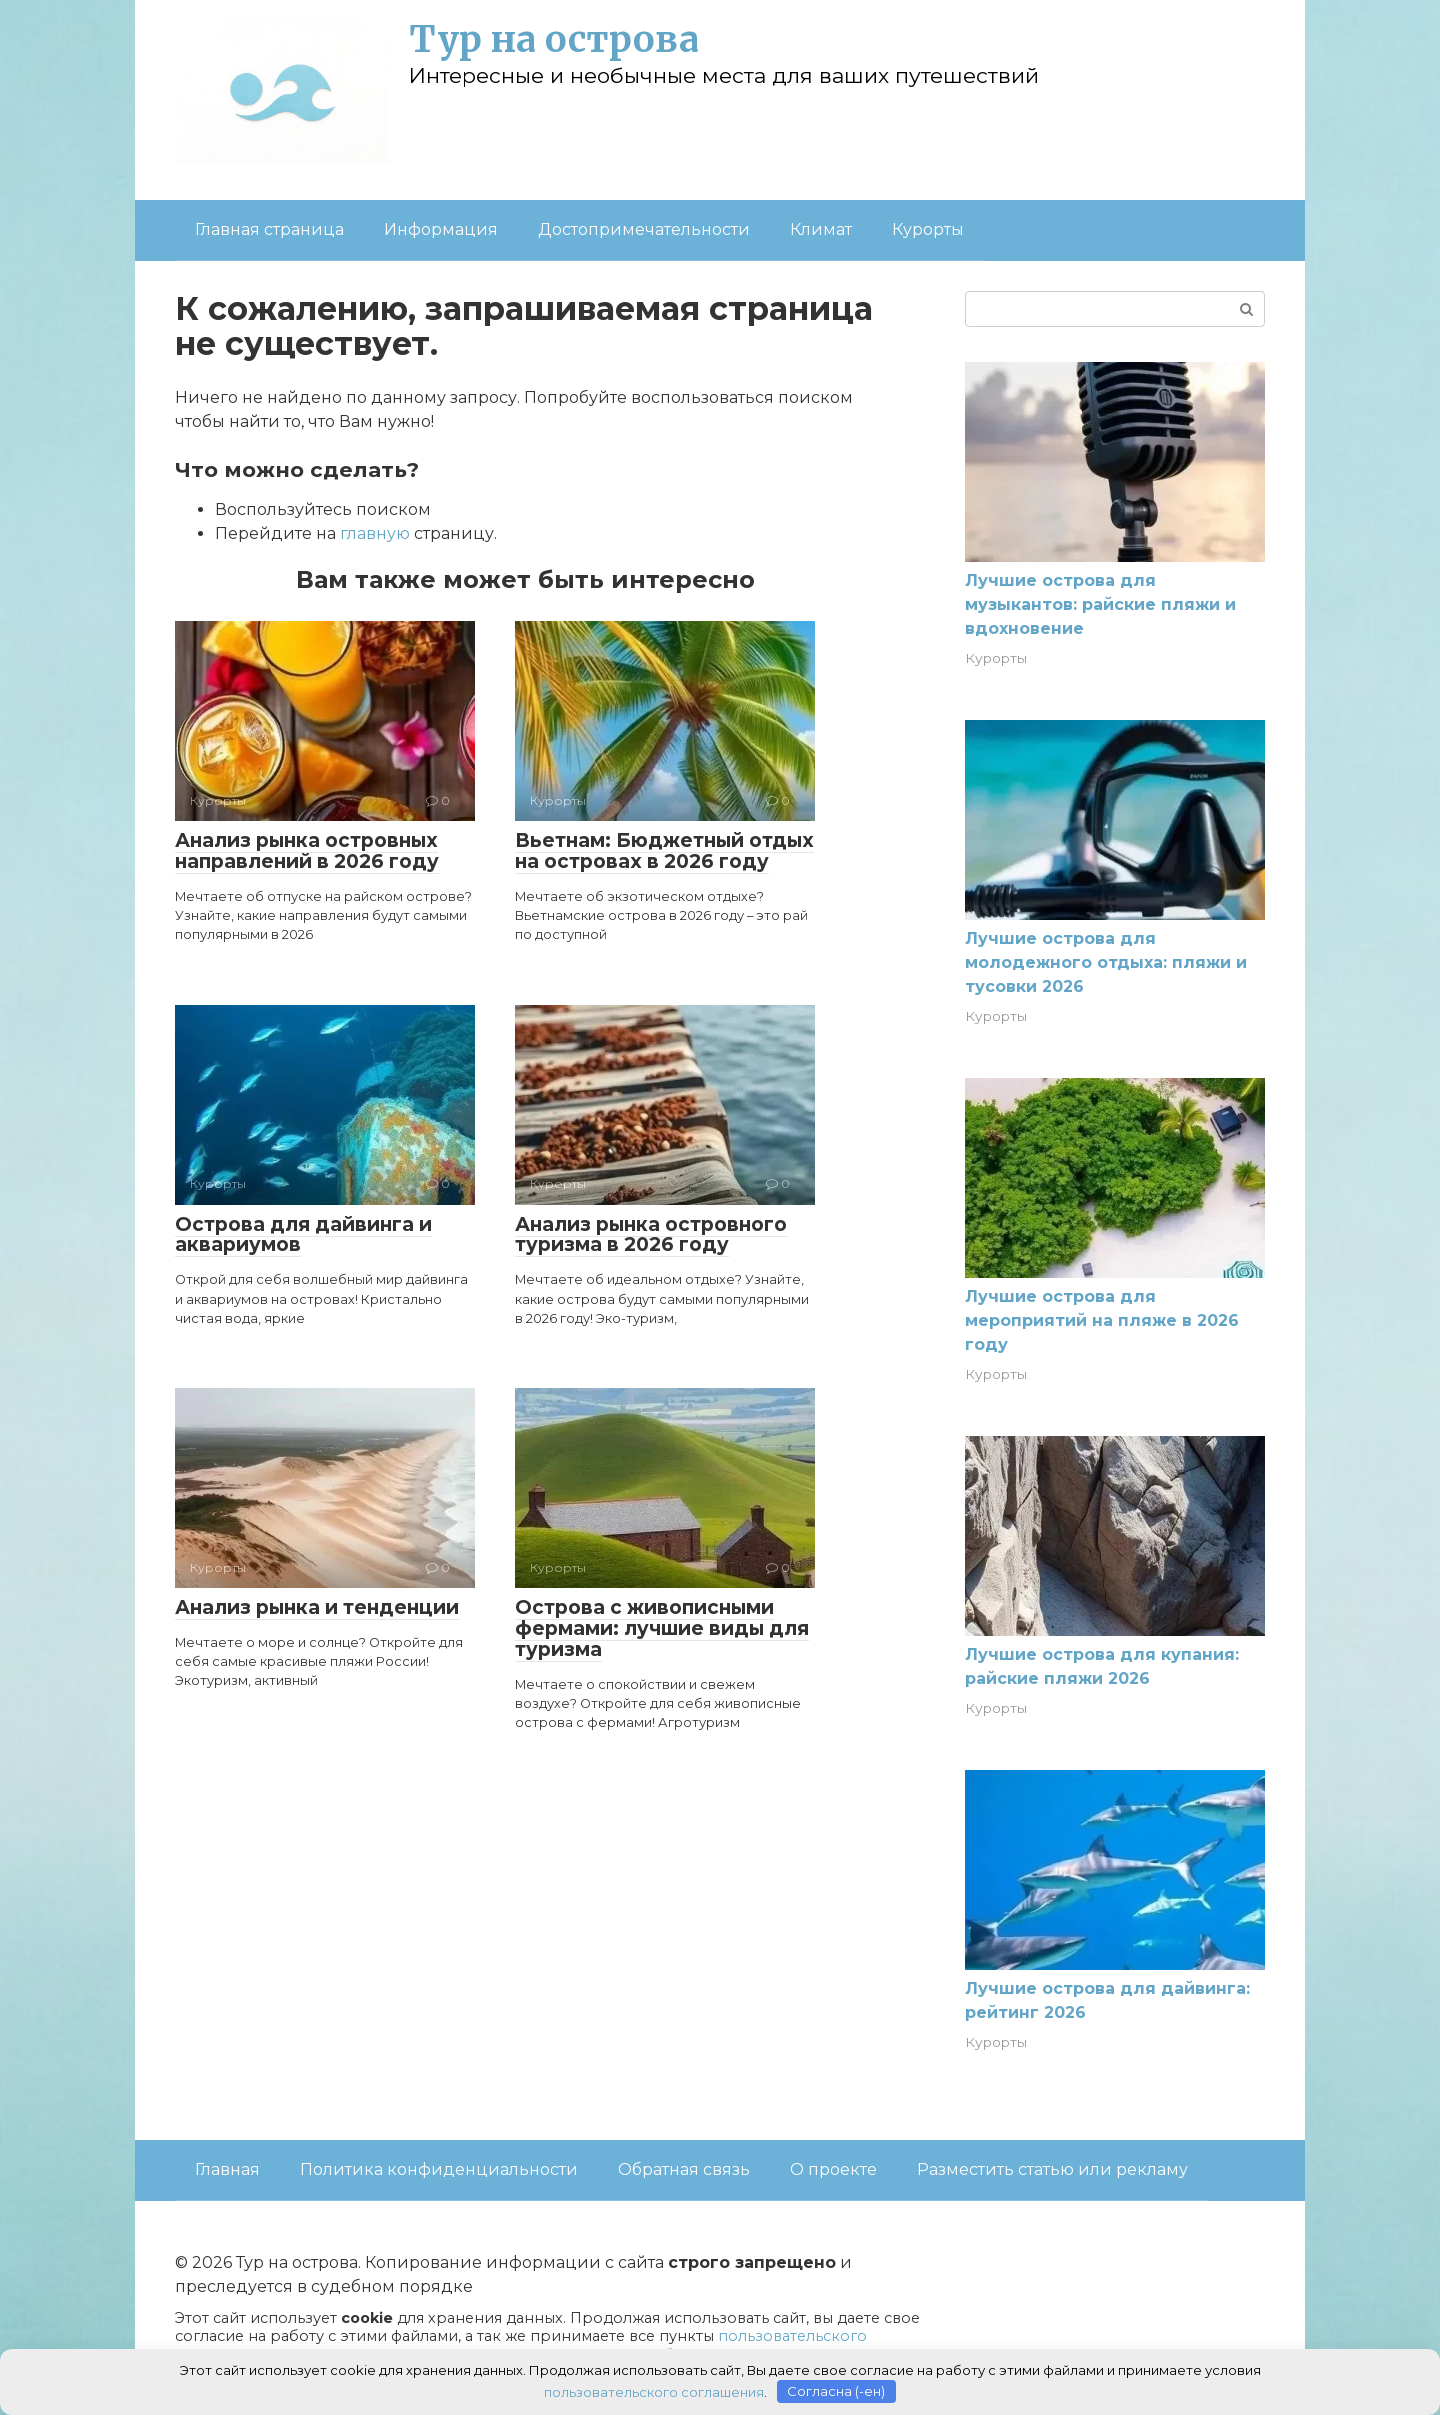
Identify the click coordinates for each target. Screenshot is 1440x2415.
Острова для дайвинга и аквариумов (303, 1235)
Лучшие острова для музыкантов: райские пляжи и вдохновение (1100, 604)
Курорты (928, 229)
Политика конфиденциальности (439, 2169)
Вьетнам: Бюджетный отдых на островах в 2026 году (664, 851)
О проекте (833, 2169)
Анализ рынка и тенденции (317, 1607)
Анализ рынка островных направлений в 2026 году (307, 851)
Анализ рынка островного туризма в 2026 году (651, 1235)
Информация (441, 229)
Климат (821, 229)
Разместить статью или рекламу (1052, 2169)
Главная (227, 2169)
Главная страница (269, 229)
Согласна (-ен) (836, 2390)
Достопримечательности (644, 229)
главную (375, 533)
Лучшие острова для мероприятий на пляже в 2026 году (1102, 1320)
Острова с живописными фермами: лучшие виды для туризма (662, 1628)
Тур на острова (554, 39)
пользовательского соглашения (654, 2390)
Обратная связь (684, 2169)
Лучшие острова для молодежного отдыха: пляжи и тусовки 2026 (1106, 962)
